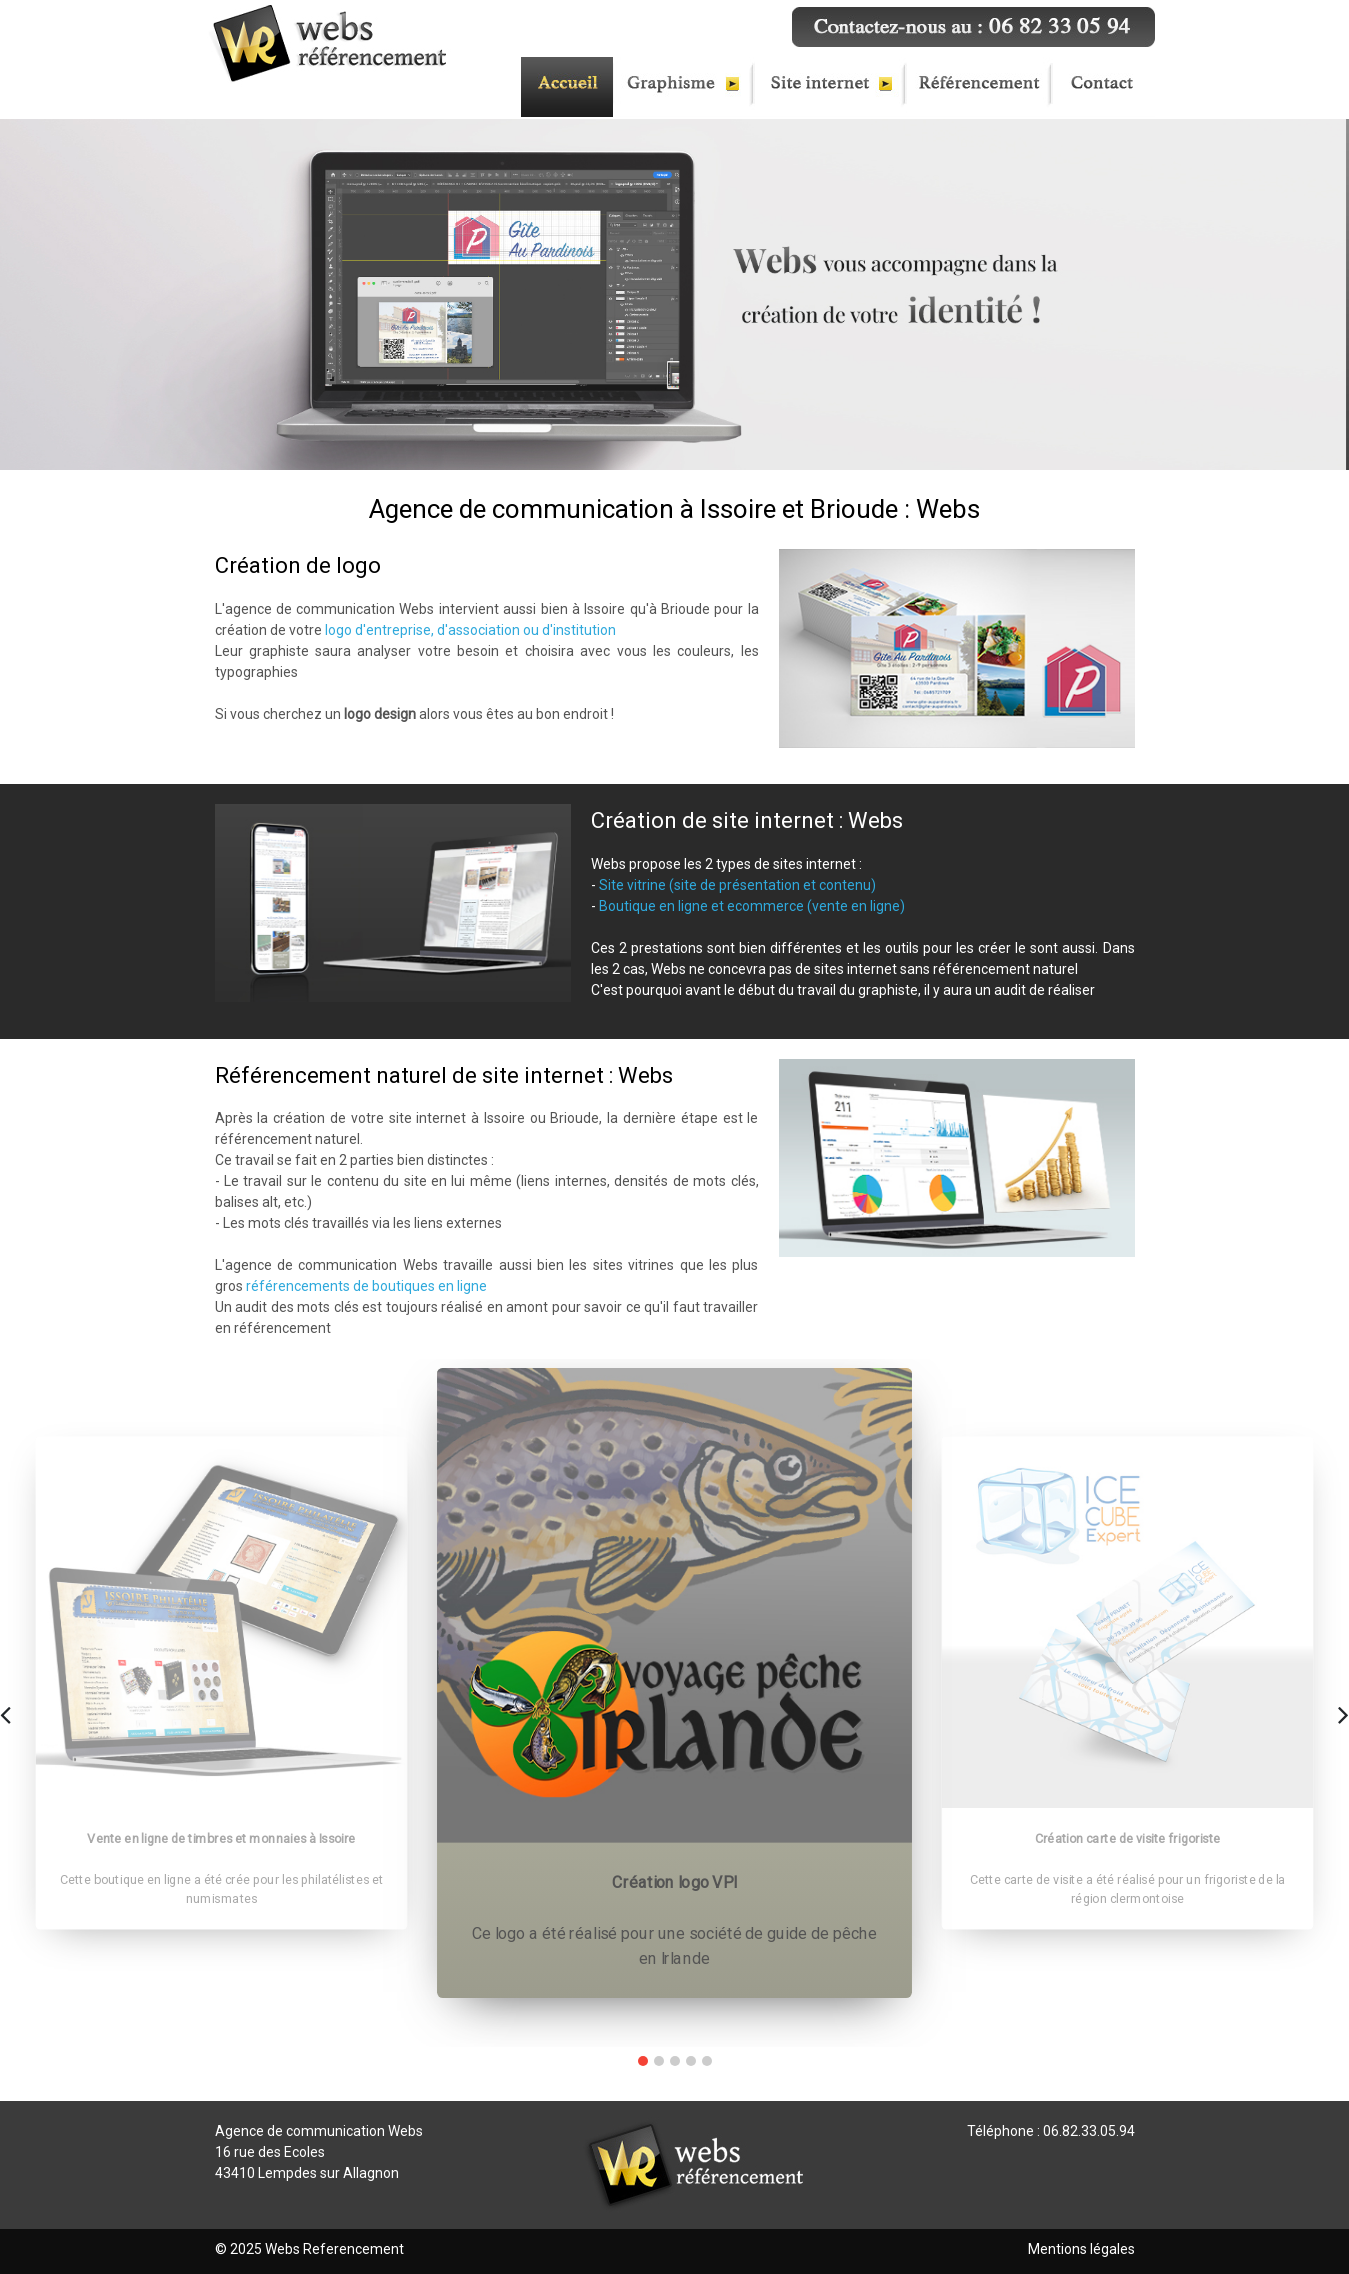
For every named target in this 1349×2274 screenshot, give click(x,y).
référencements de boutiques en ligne (366, 1286)
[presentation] (5, 1712)
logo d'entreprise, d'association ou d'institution (470, 630)
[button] (643, 2061)
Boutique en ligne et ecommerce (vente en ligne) (752, 906)
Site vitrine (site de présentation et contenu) (737, 885)
